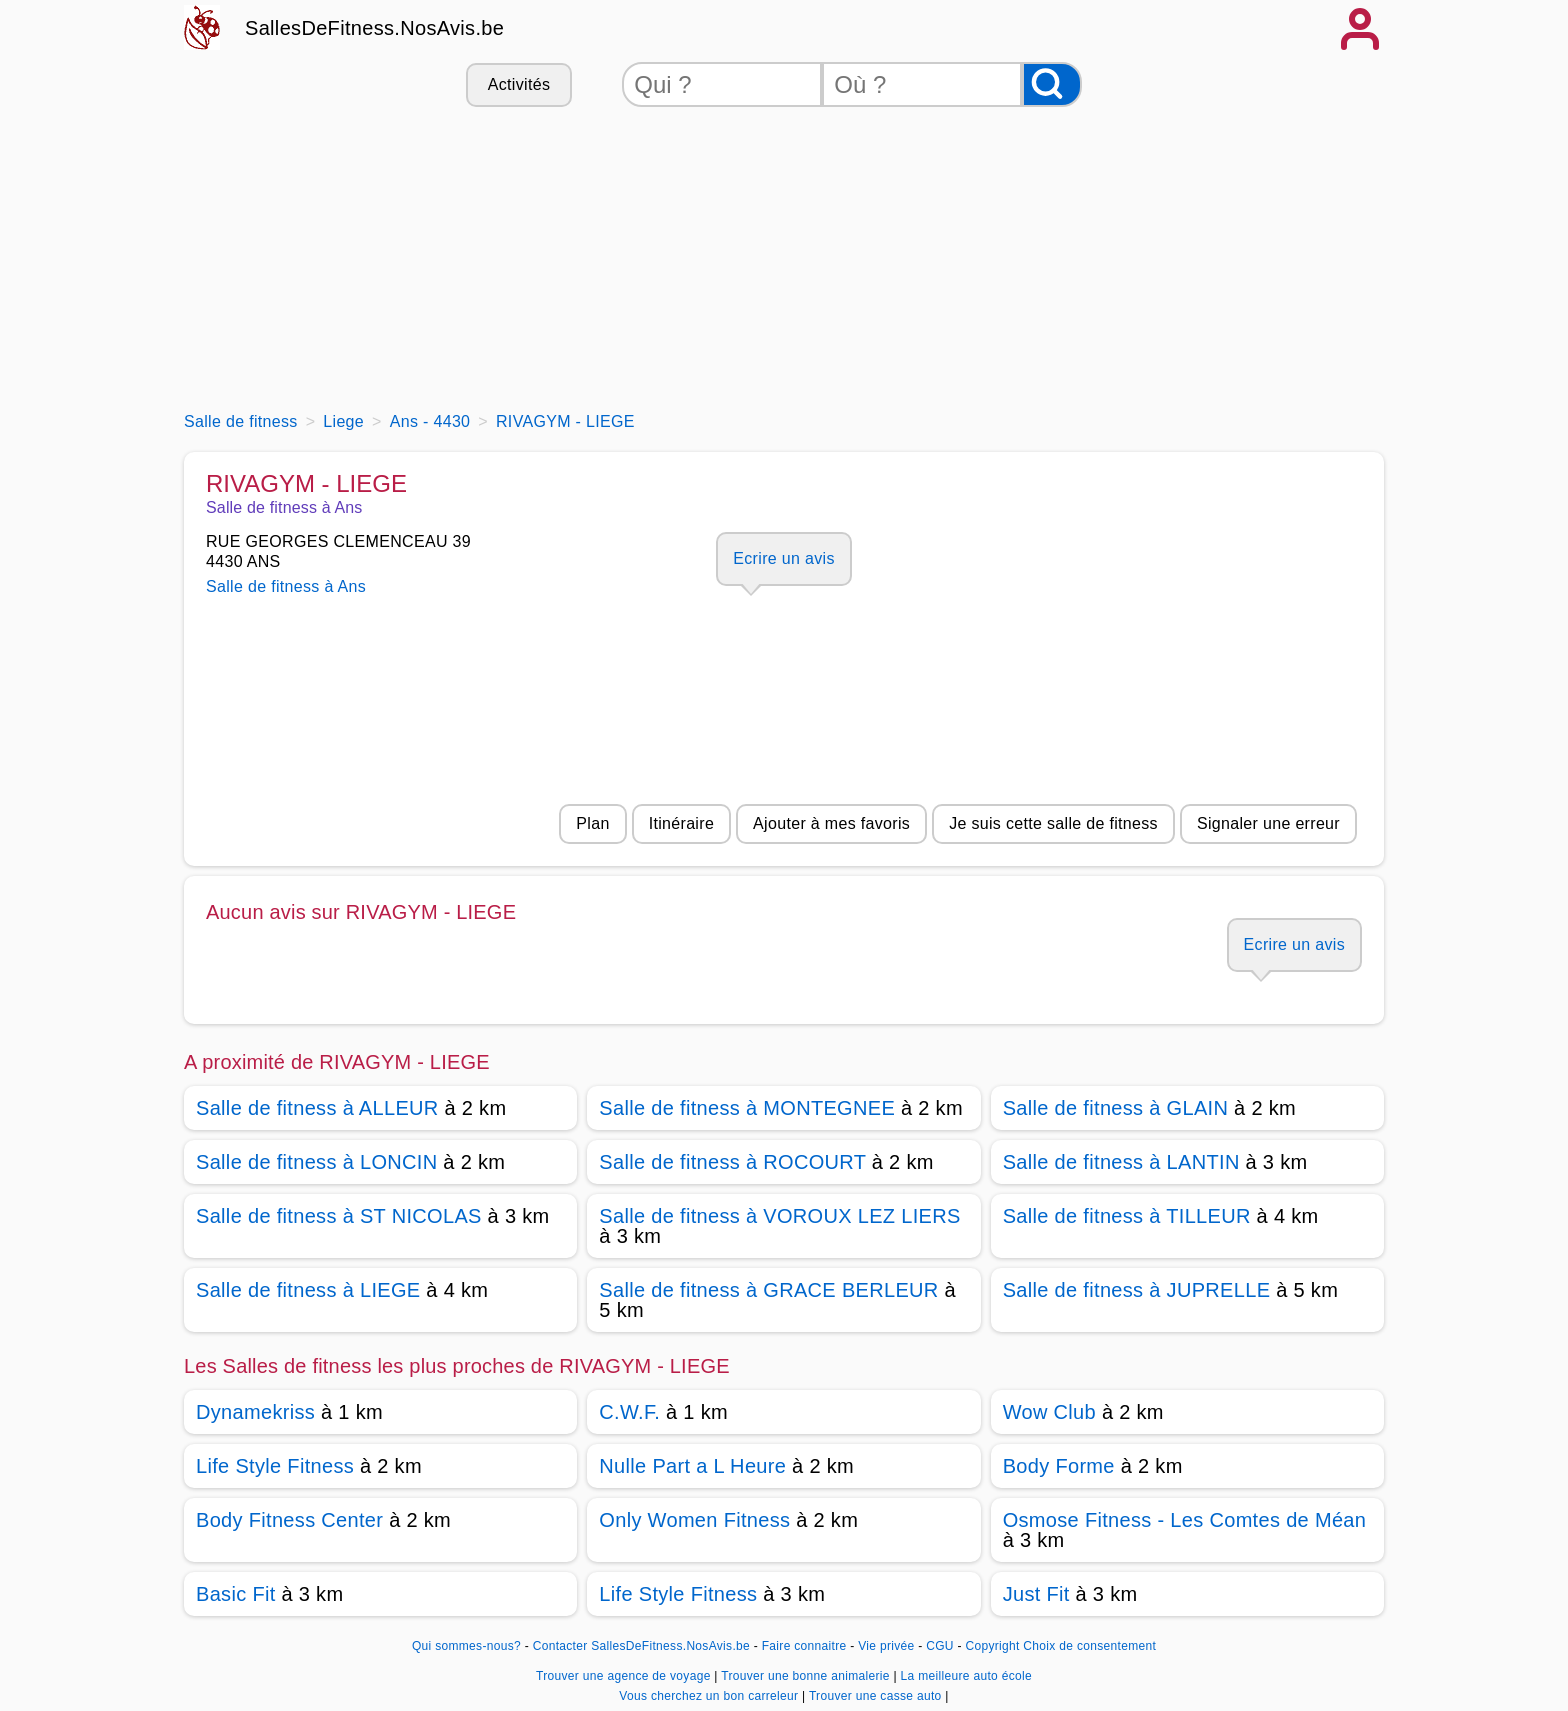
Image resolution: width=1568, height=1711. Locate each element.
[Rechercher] (1052, 84)
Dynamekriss (255, 1412)
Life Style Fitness (275, 1466)
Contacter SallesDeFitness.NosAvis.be (641, 1646)
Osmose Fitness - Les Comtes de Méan (1185, 1520)
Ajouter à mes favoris (831, 823)
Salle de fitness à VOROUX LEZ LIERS (779, 1216)
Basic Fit (236, 1594)
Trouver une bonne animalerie (807, 1676)
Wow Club (1049, 1412)
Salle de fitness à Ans (286, 586)
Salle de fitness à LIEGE (308, 1290)
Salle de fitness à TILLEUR (1127, 1216)
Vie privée (886, 1646)
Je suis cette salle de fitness (1053, 823)
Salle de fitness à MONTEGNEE (747, 1108)
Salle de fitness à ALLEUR (317, 1108)
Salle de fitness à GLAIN (1116, 1108)
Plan (592, 823)
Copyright (992, 1646)
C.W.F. (629, 1412)
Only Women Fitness (694, 1520)
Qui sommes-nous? (466, 1646)
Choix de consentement (1089, 1646)
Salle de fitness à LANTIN (1121, 1162)
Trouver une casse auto (877, 1696)
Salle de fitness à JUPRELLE (1137, 1290)
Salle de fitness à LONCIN (316, 1162)
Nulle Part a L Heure (692, 1466)
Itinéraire (681, 823)
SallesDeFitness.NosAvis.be (374, 28)
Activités (519, 84)
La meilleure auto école (966, 1676)
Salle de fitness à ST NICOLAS (339, 1216)
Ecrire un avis (783, 558)
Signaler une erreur (1268, 823)
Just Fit (1036, 1594)
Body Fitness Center (289, 1520)
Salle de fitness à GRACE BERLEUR (768, 1290)
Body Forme (1059, 1466)
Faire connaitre (804, 1646)
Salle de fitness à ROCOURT (732, 1162)
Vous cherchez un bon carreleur (710, 1696)
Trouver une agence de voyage (625, 1676)
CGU (940, 1646)
